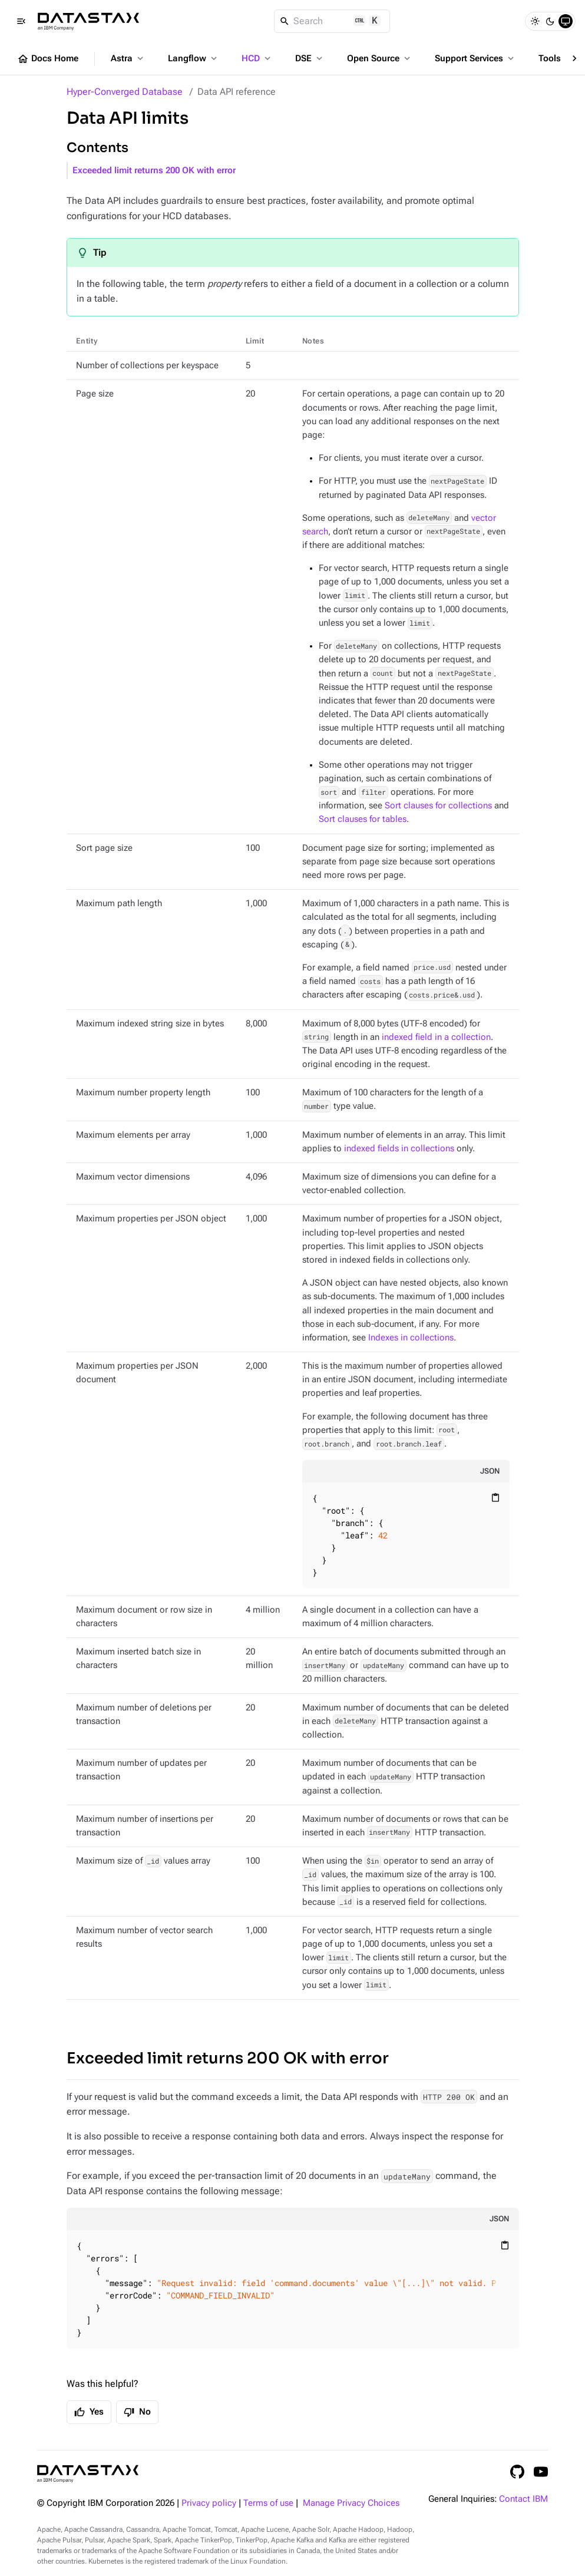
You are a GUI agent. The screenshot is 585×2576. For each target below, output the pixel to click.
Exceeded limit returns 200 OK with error (154, 171)
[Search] (332, 21)
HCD (257, 58)
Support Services (475, 58)
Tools (556, 58)
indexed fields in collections (399, 1149)
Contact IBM (523, 2499)
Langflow (193, 58)
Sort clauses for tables (362, 819)
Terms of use (268, 2503)
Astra (128, 58)
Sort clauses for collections (438, 806)
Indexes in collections (411, 1338)
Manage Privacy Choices (351, 2503)
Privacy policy (208, 2503)
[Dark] (550, 21)
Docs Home (47, 59)
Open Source (379, 58)
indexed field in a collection (436, 1037)
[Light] (535, 21)
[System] (565, 21)
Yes (89, 2412)
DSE (310, 58)
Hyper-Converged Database (125, 91)
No (137, 2412)
